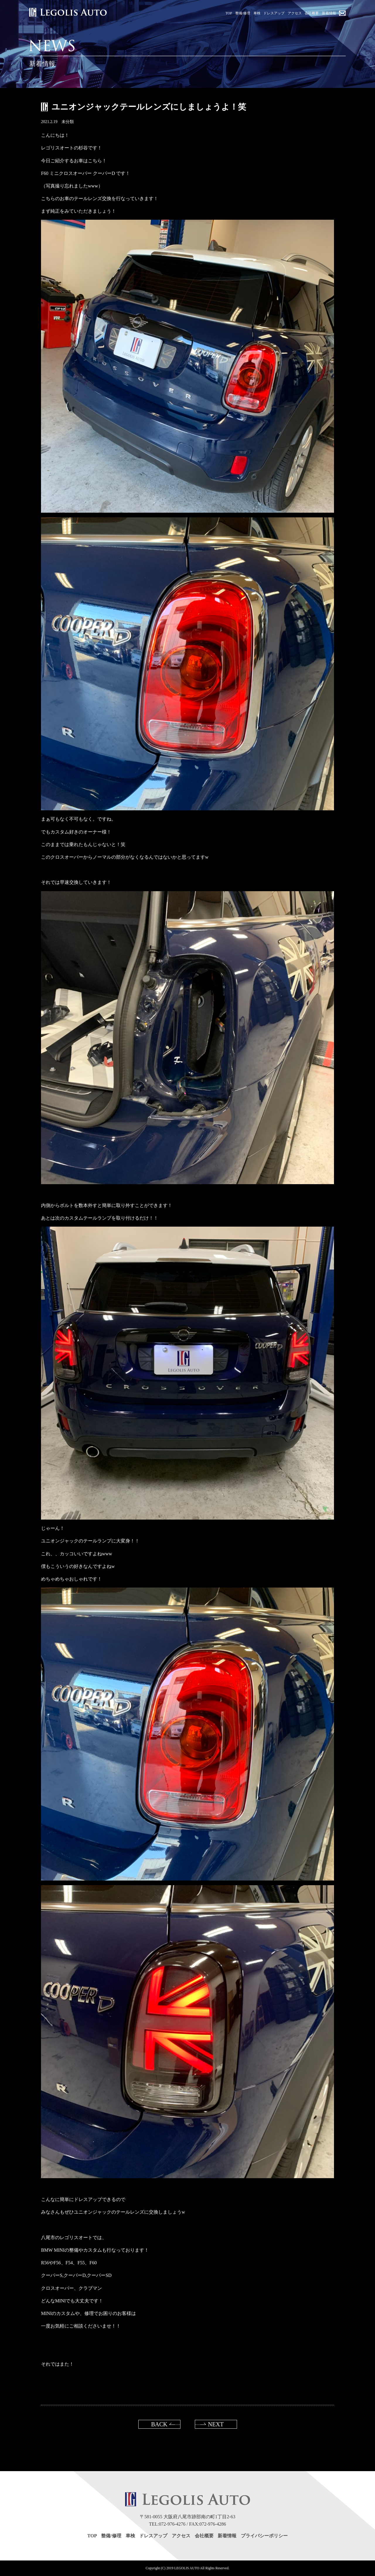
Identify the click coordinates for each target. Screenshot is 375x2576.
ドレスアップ (153, 2535)
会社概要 (204, 2535)
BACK (159, 2424)
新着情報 (227, 2535)
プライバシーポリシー (264, 2535)
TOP (92, 2535)
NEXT (216, 2424)
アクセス (181, 2535)
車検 (130, 2535)
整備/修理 (111, 2535)
